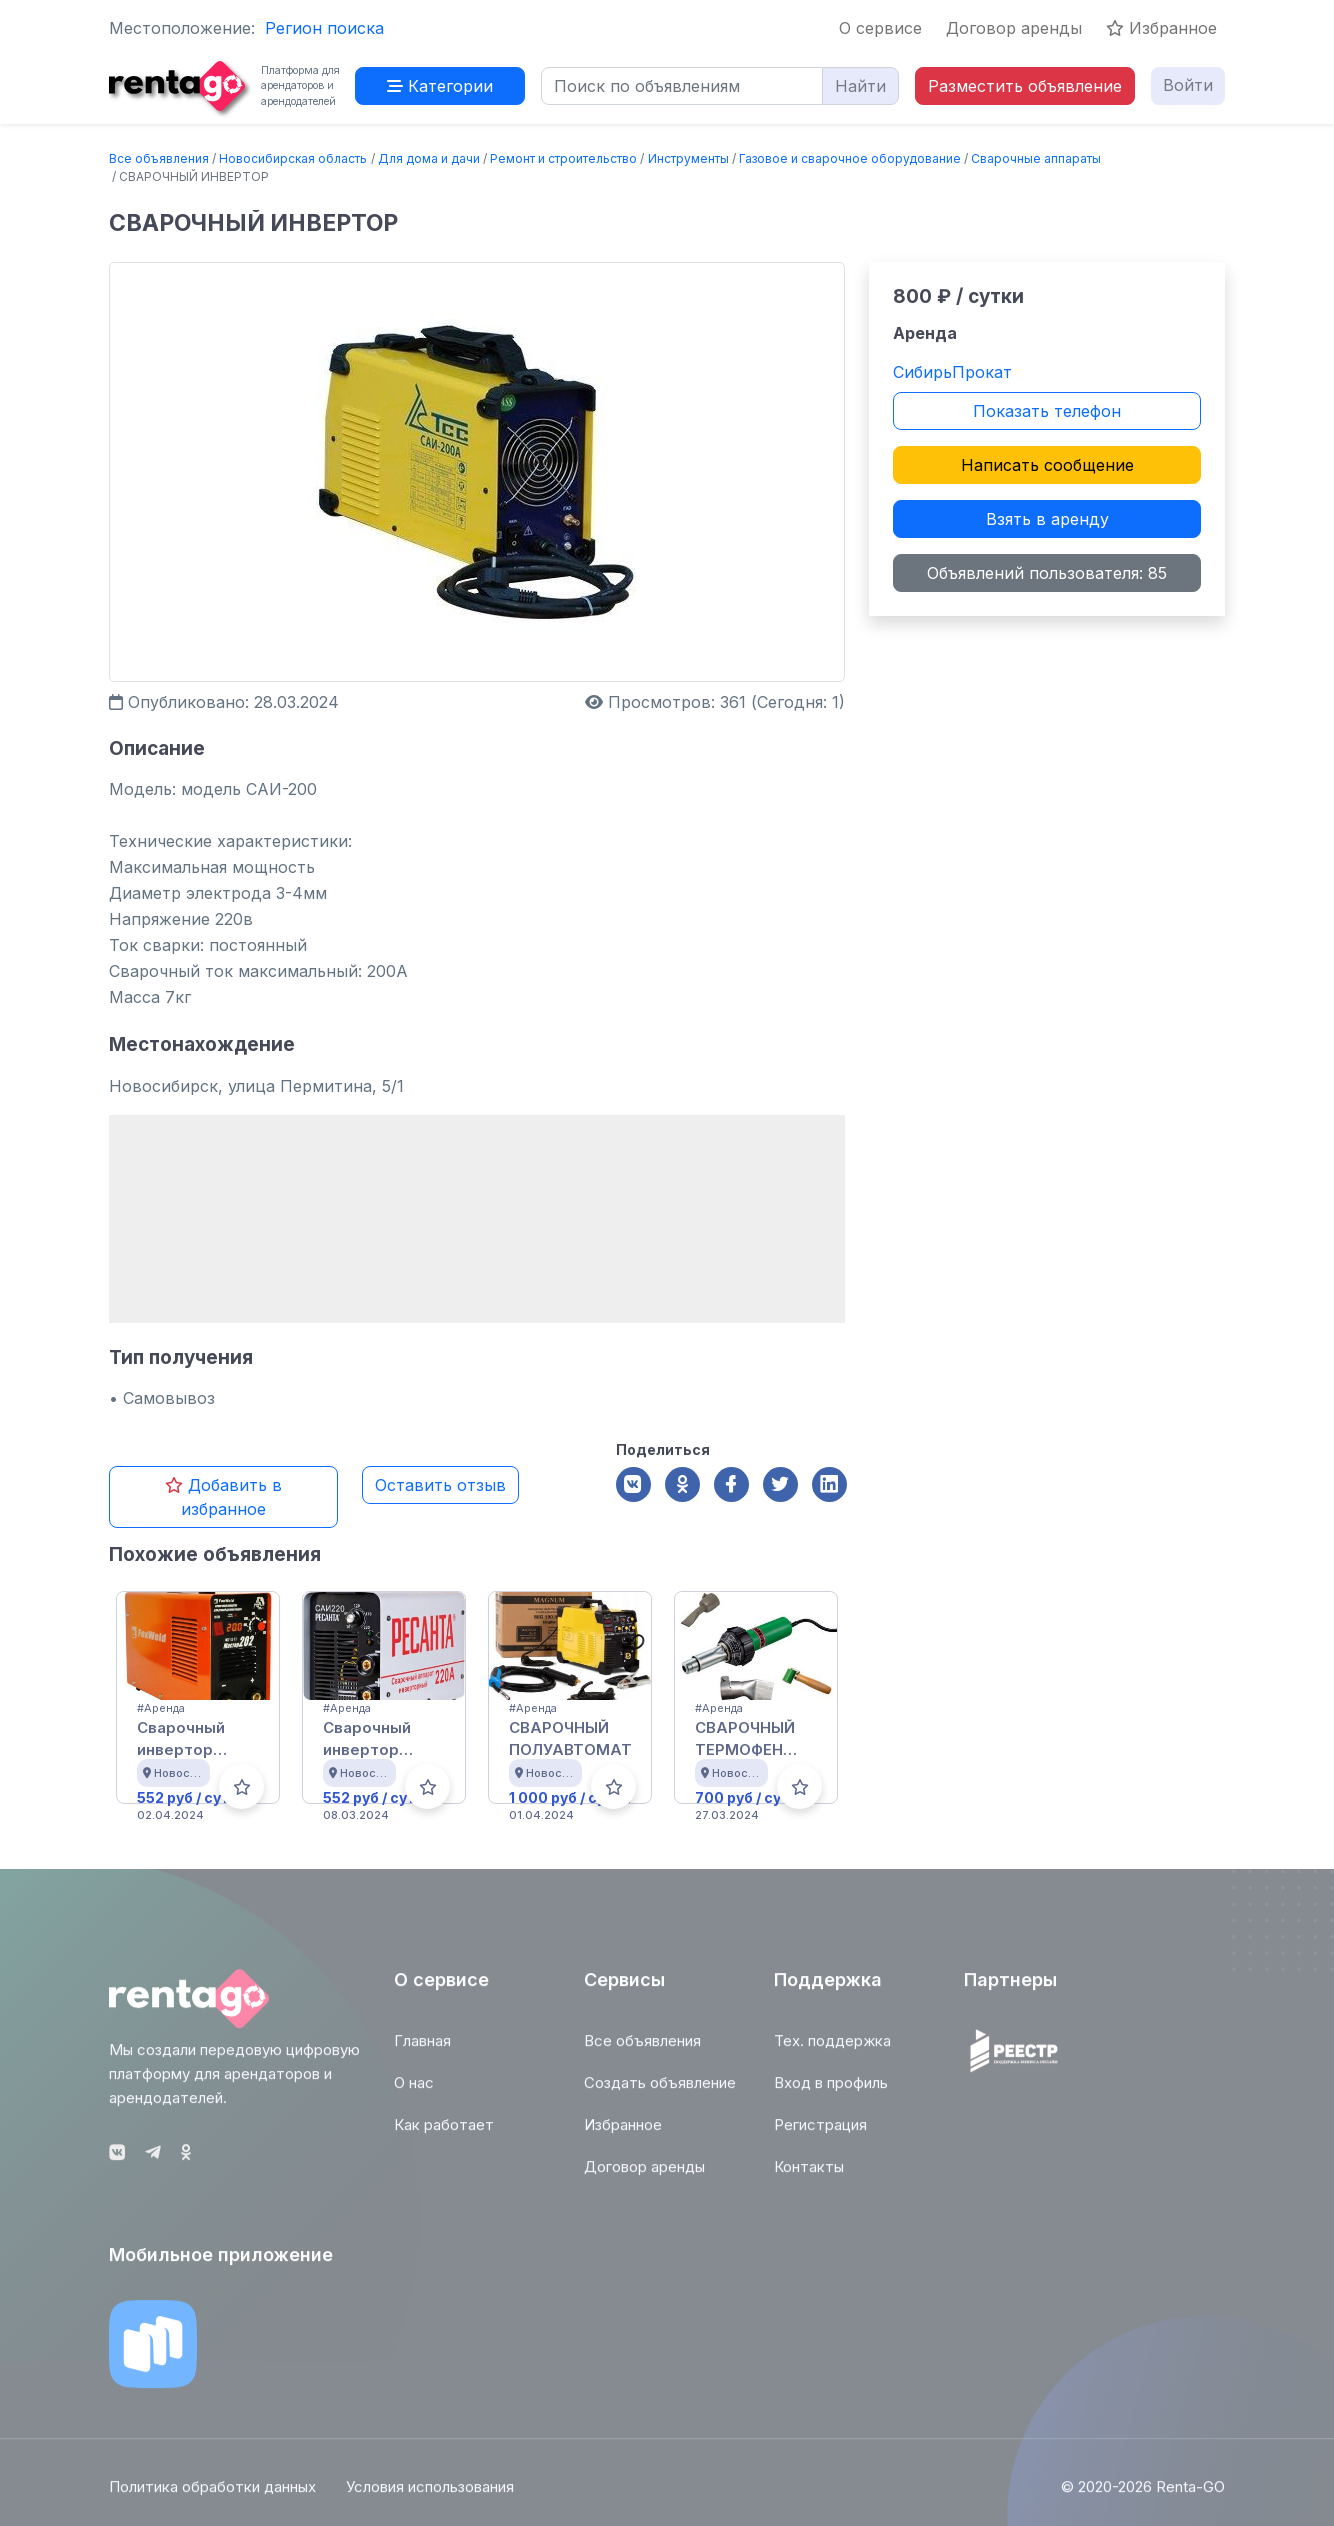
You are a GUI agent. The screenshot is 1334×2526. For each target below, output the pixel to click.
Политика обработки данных (212, 2497)
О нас (414, 2092)
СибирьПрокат (952, 372)
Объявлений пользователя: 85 (1047, 573)
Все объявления (159, 158)
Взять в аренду (1047, 519)
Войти (1188, 85)
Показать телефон (1047, 411)
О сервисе (880, 28)
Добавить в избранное (223, 1497)
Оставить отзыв (440, 1485)
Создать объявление (660, 2092)
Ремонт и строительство (563, 158)
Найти (860, 86)
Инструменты (688, 158)
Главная (422, 2050)
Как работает (444, 2134)
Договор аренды (1014, 28)
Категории (440, 86)
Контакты (809, 2176)
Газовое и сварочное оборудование (850, 158)
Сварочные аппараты (1036, 158)
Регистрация (820, 2134)
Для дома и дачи (429, 158)
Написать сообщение (1047, 465)
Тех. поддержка (832, 2050)
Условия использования (430, 2497)
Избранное (1161, 28)
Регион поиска (324, 28)
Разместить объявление (1025, 86)
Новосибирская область (293, 158)
